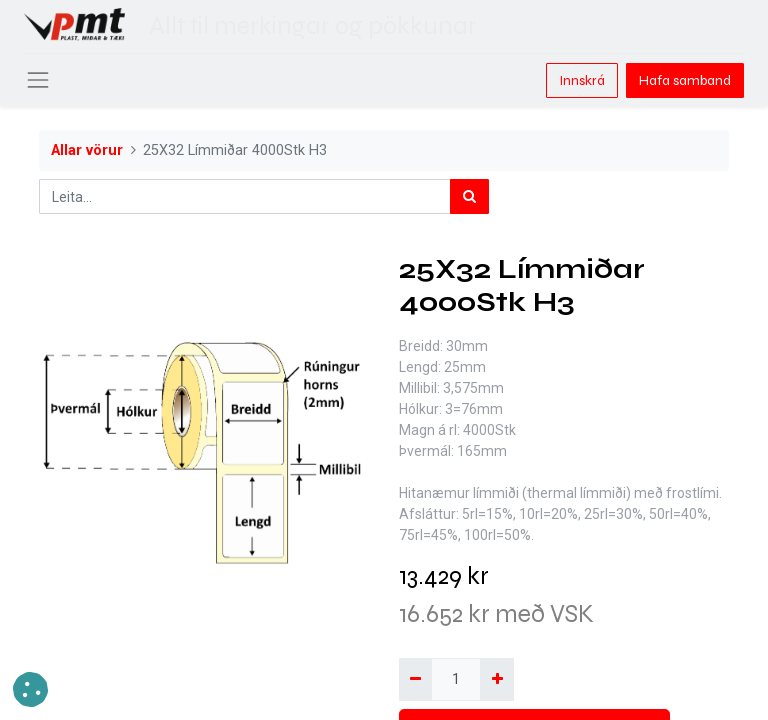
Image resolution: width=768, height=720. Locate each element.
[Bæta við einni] (496, 679)
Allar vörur (87, 150)
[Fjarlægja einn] (415, 679)
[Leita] (469, 196)
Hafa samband (685, 80)
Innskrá (582, 80)
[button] (30, 689)
